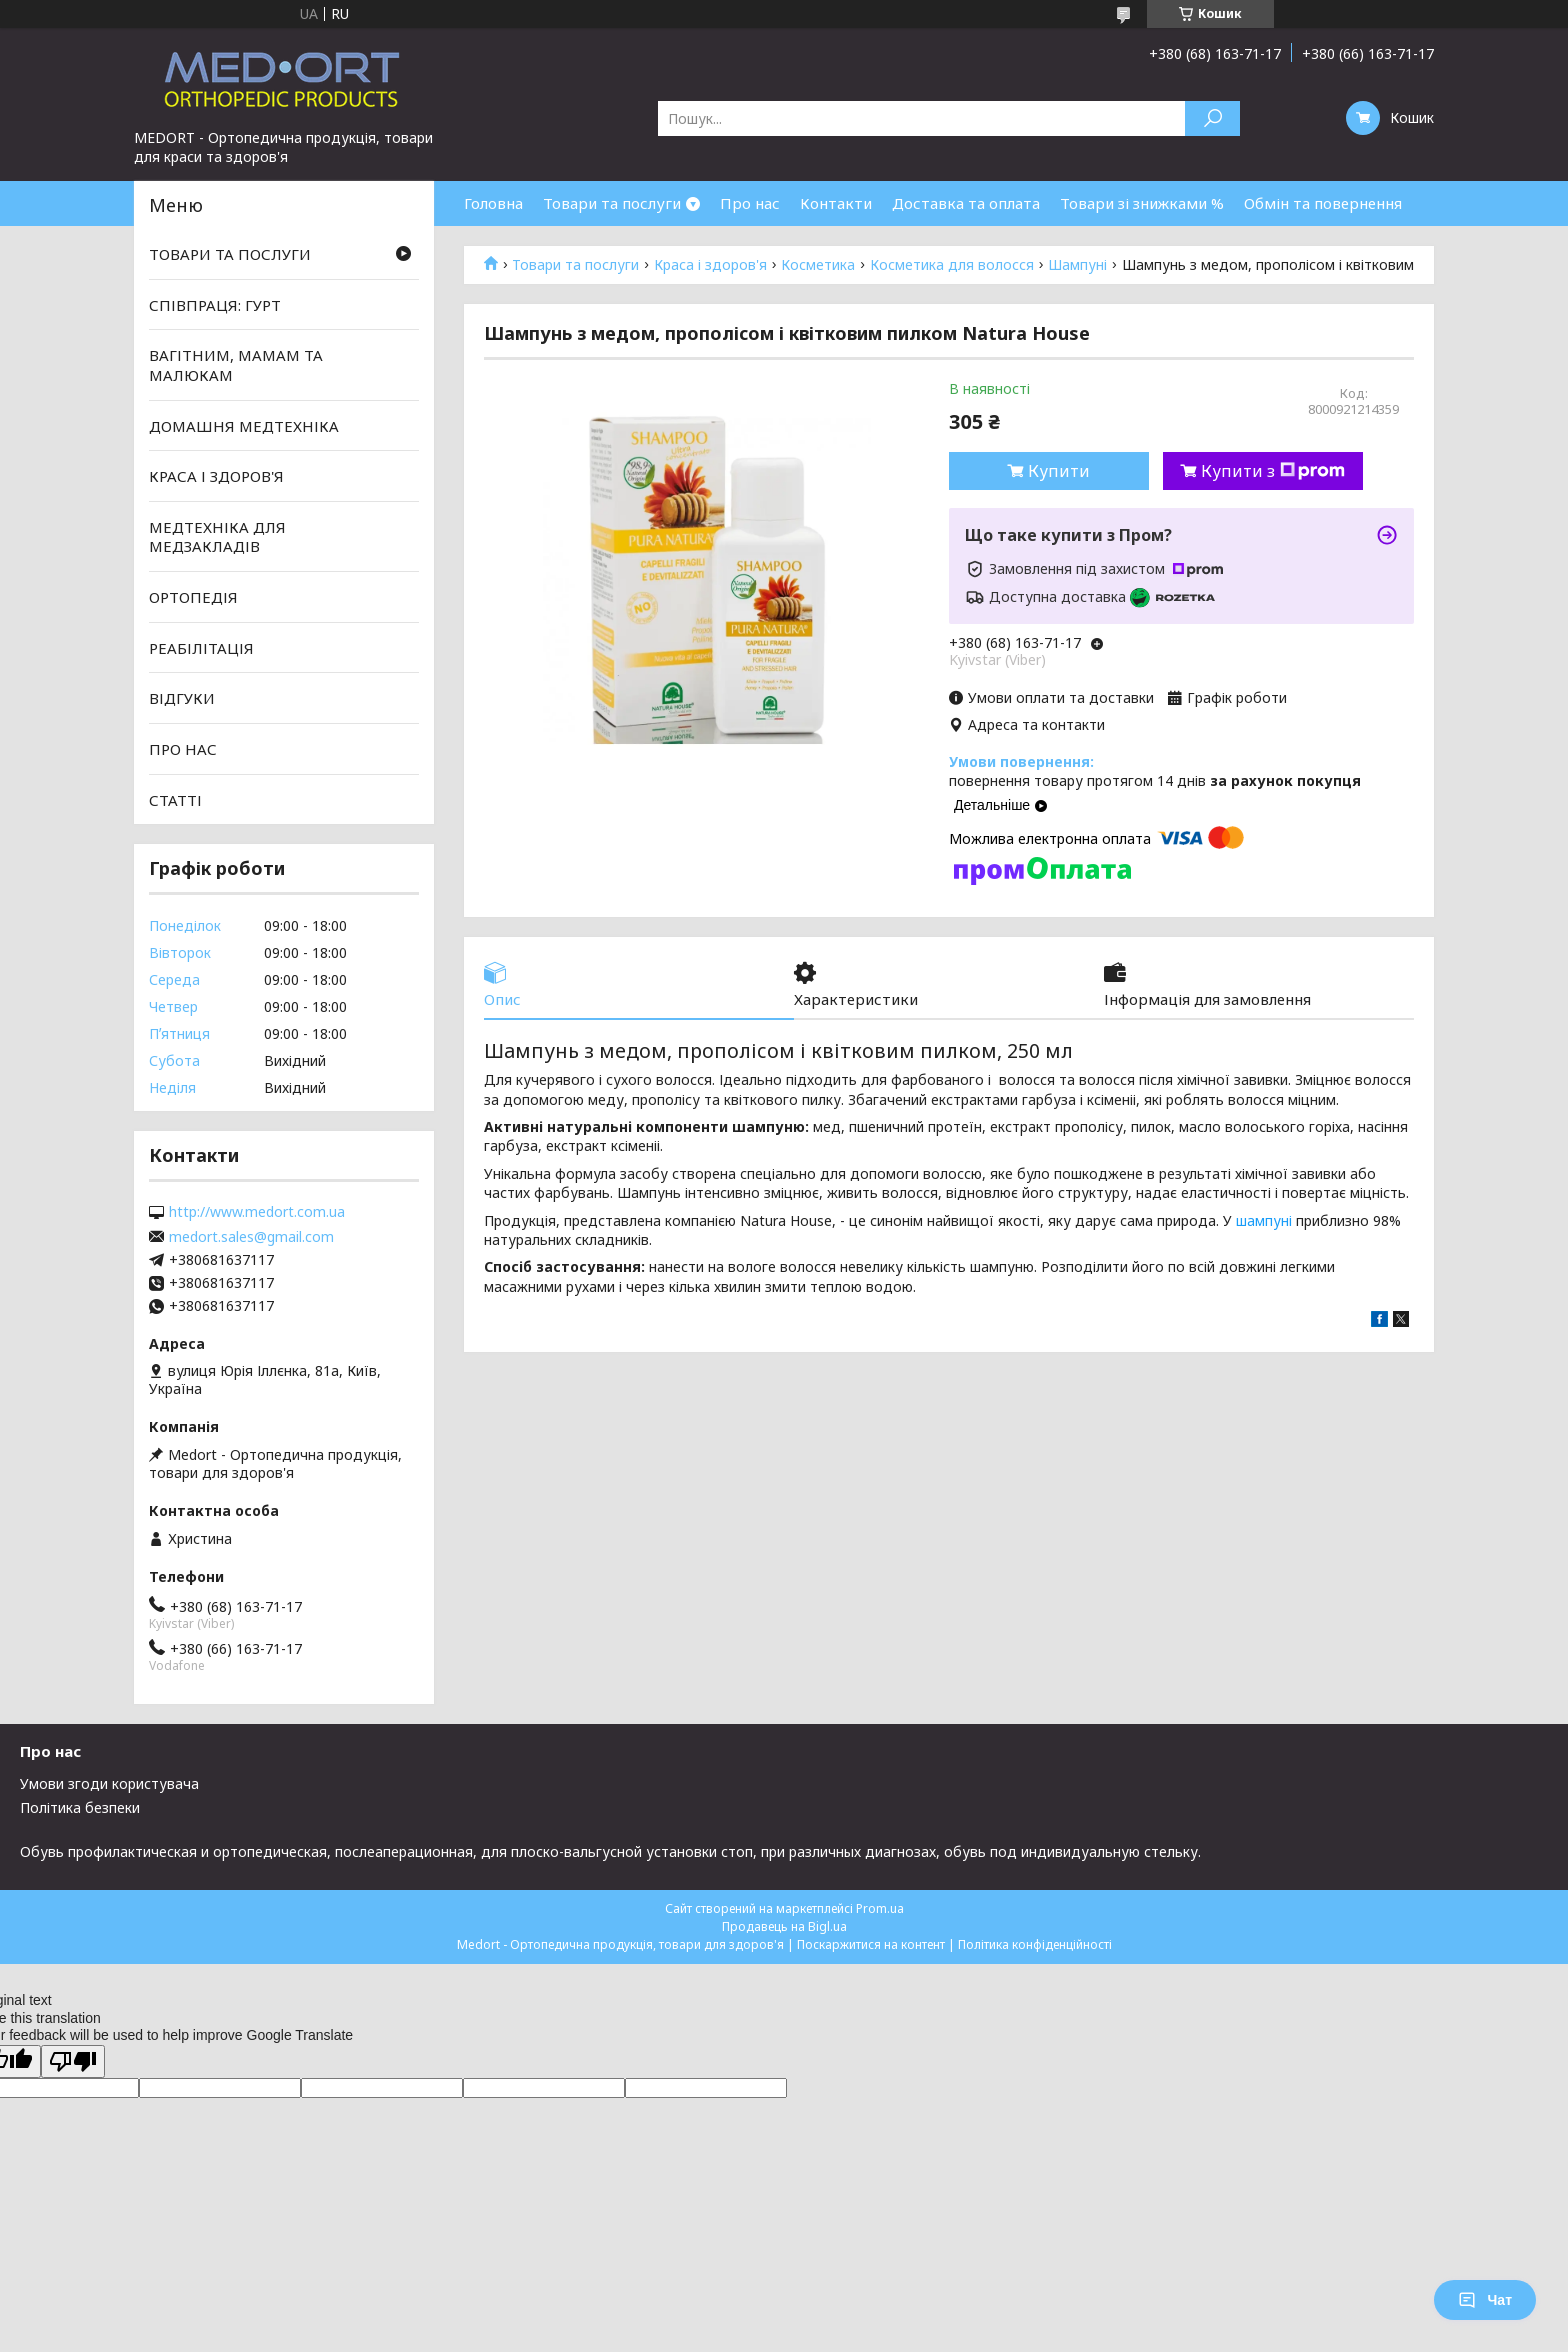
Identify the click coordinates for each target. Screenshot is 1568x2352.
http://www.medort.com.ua (257, 1212)
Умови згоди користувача (109, 1783)
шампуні (1264, 1220)
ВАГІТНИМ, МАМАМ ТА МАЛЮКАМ (236, 365)
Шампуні (1077, 265)
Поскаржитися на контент (871, 1944)
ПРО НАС (183, 749)
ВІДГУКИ (182, 698)
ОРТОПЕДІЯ (193, 597)
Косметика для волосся (952, 265)
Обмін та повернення (1323, 203)
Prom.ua (880, 1908)
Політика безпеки (80, 1807)
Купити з (1273, 471)
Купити (1059, 471)
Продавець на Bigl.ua (784, 1926)
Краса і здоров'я (710, 265)
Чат (1485, 2300)
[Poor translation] (73, 2061)
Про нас (750, 203)
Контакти (836, 203)
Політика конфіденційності (1035, 1944)
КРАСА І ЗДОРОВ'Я (216, 476)
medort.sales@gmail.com (251, 1237)
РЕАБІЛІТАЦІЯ (201, 648)
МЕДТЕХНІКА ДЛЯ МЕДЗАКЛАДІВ (217, 537)
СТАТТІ (175, 799)
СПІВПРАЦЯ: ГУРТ (215, 305)
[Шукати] (1212, 118)
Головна (493, 203)
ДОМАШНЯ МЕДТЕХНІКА (244, 425)
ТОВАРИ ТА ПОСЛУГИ (230, 254)
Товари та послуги (612, 203)
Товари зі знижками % (1142, 203)
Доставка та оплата (966, 203)
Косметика (818, 265)
